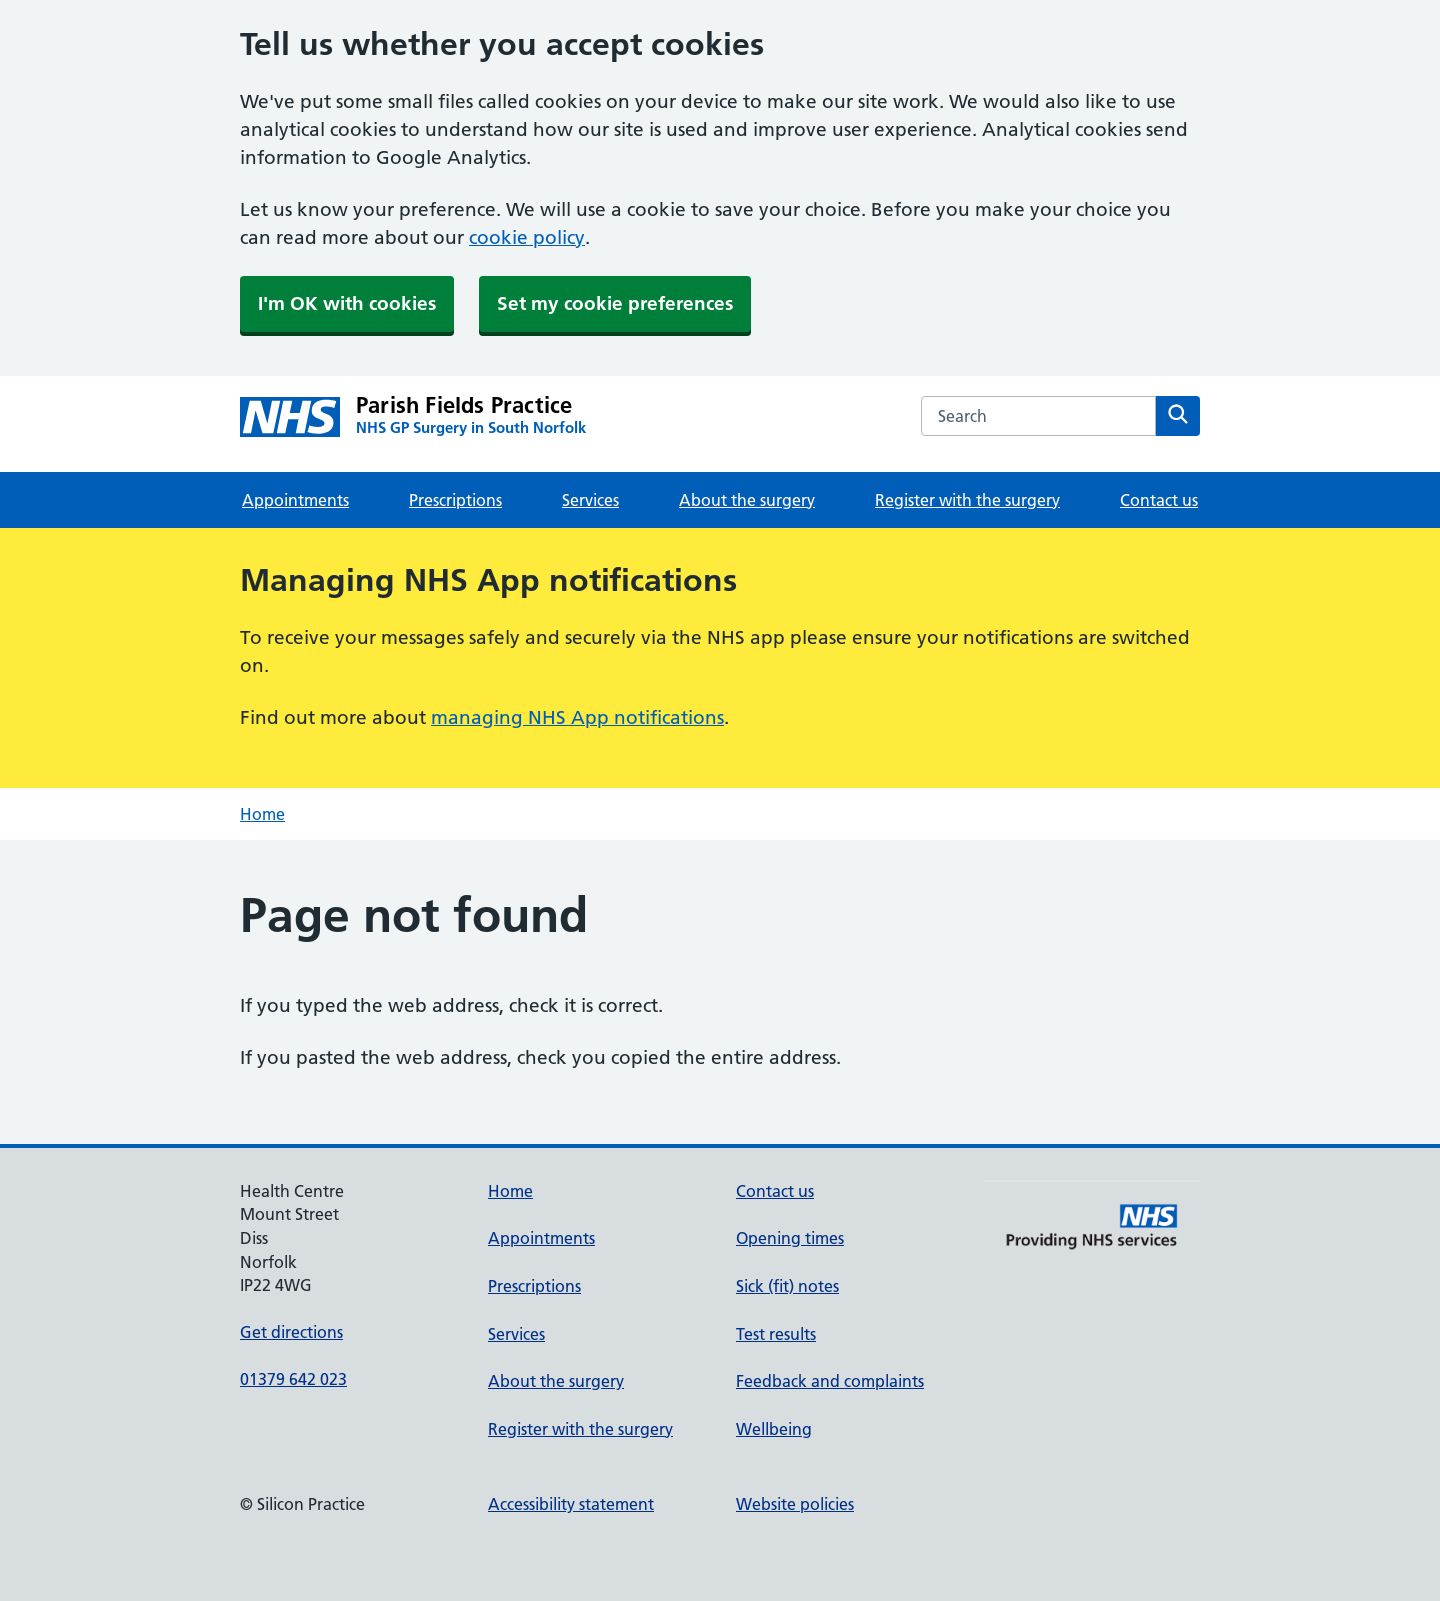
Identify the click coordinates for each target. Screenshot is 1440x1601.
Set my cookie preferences (615, 303)
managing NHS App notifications (577, 717)
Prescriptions (455, 500)
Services (590, 500)
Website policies (795, 1504)
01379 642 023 (293, 1379)
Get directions (291, 1332)
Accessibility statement (571, 1504)
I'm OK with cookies (347, 303)
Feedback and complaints (830, 1381)
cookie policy (527, 237)
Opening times (790, 1238)
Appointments (295, 500)
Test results (776, 1334)
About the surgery (747, 500)
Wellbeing (774, 1429)
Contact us (1159, 500)
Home (262, 814)
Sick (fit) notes (787, 1286)
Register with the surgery (967, 500)
